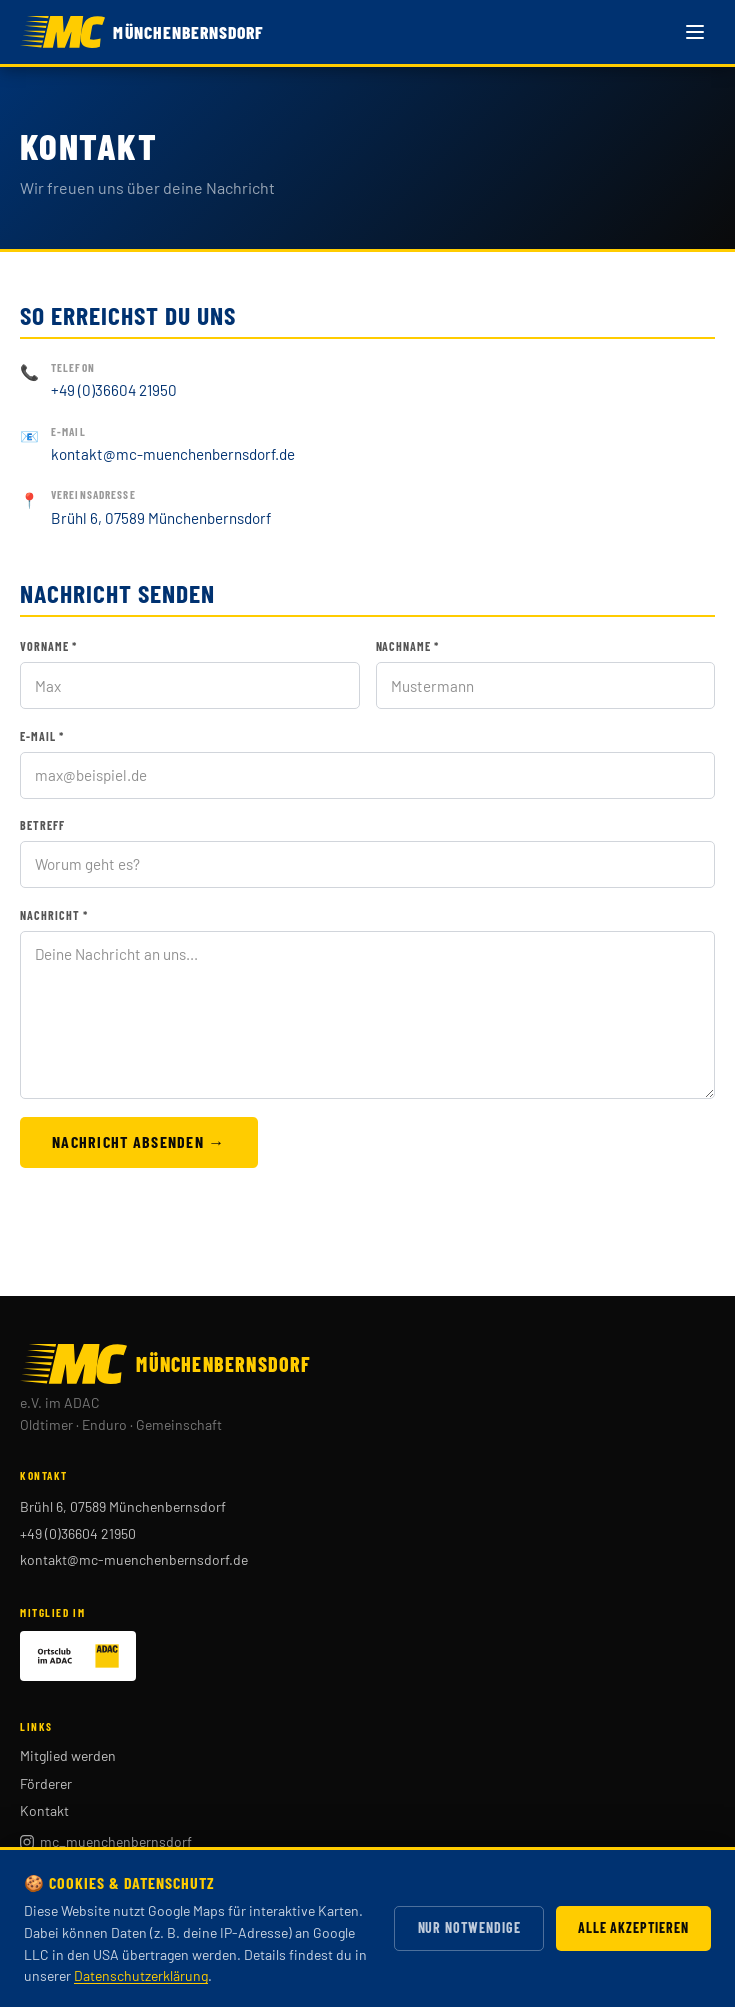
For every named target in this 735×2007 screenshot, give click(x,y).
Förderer (46, 1783)
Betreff (42, 825)
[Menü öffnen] (695, 32)
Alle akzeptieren (633, 1927)
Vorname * (48, 646)
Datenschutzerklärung (141, 1975)
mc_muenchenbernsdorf (106, 1841)
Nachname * (408, 646)
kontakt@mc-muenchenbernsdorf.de (173, 454)
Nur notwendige (469, 1927)
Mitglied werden (68, 1755)
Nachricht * (54, 915)
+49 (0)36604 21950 (114, 390)
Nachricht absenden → (139, 1141)
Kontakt (44, 1810)
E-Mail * (42, 736)
